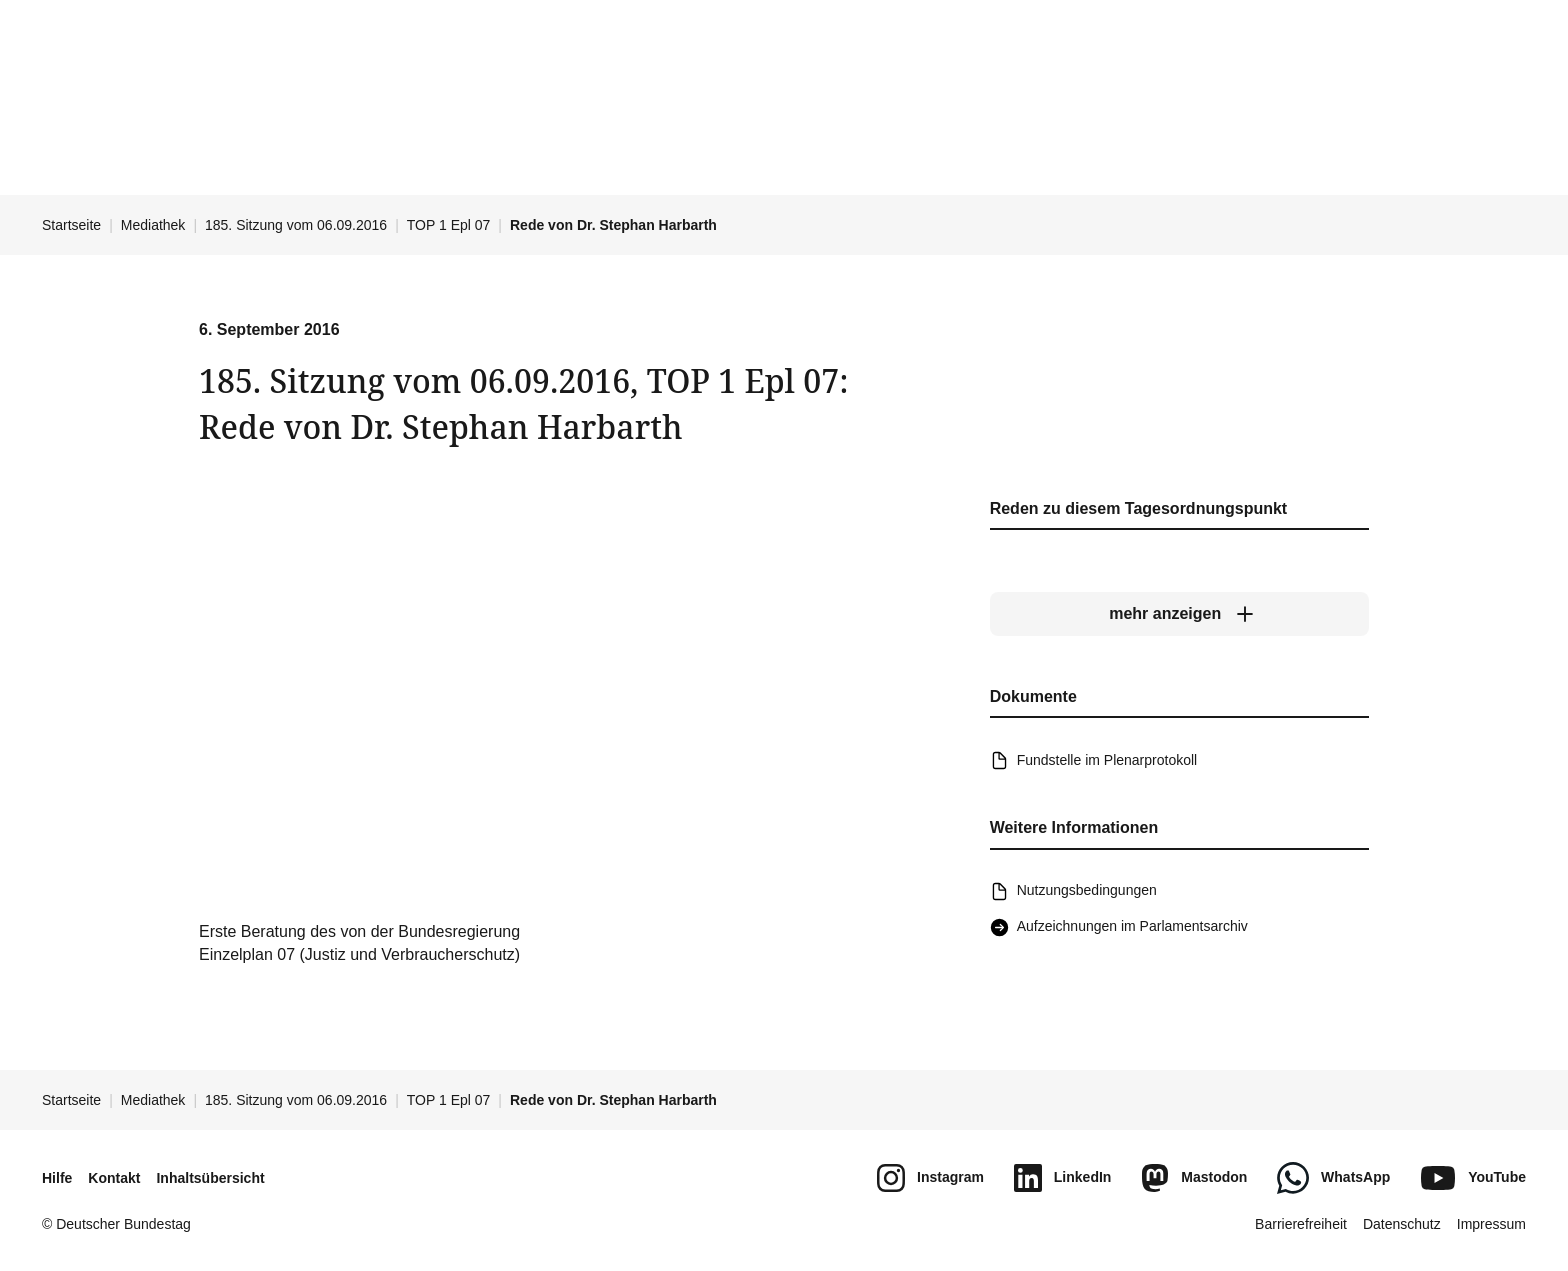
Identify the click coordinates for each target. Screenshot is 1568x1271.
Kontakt (114, 1178)
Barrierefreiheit (1301, 1224)
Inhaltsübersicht (210, 1178)
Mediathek (153, 225)
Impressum (1491, 1224)
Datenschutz (1402, 1224)
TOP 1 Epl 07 (449, 225)
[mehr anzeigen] (1179, 615)
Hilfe (57, 1178)
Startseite (71, 225)
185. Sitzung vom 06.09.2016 (296, 225)
